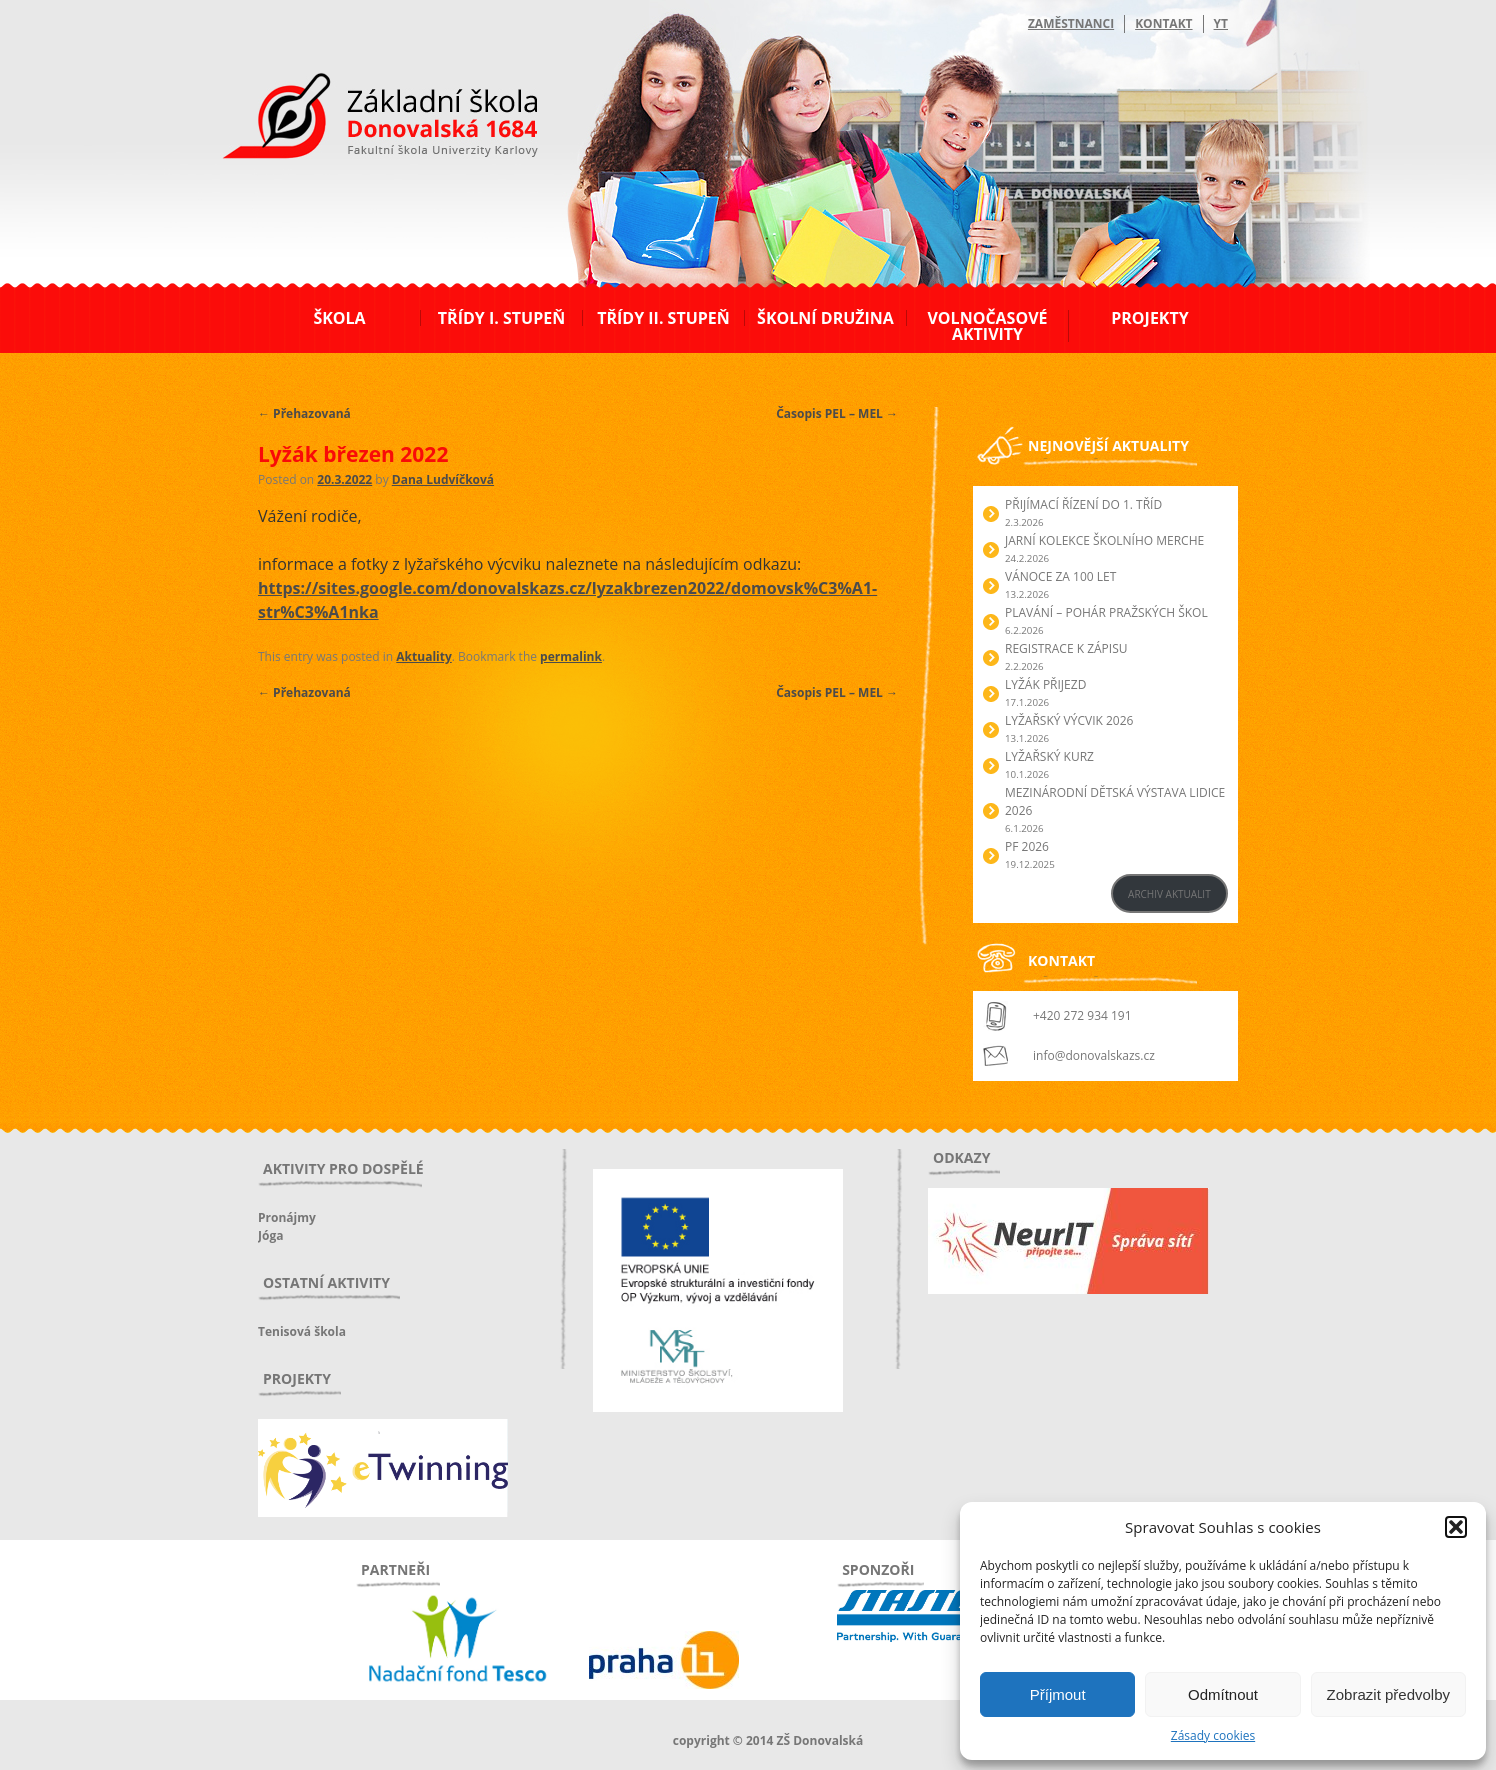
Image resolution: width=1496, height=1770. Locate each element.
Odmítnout (1223, 1694)
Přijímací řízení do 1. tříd (1083, 504)
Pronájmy (287, 1217)
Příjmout (1058, 1694)
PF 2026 (1027, 846)
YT (1221, 23)
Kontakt (1163, 23)
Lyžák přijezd (1045, 684)
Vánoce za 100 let (1060, 576)
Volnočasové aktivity (987, 326)
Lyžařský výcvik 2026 (1069, 720)
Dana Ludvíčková (443, 479)
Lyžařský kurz (1049, 756)
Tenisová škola (302, 1331)
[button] (1456, 1527)
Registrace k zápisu (1066, 648)
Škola (339, 318)
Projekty (1149, 318)
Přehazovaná (304, 413)
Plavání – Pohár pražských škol (1106, 612)
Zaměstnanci (1071, 23)
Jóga (270, 1235)
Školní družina (825, 318)
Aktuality (423, 656)
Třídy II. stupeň (663, 318)
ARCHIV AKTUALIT (1169, 894)
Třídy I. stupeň (501, 318)
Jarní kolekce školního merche (1104, 540)
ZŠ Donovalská (366, 119)
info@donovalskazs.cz (1094, 1055)
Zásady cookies (1213, 1735)
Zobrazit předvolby (1388, 1694)
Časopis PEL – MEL (837, 413)
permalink (571, 656)
